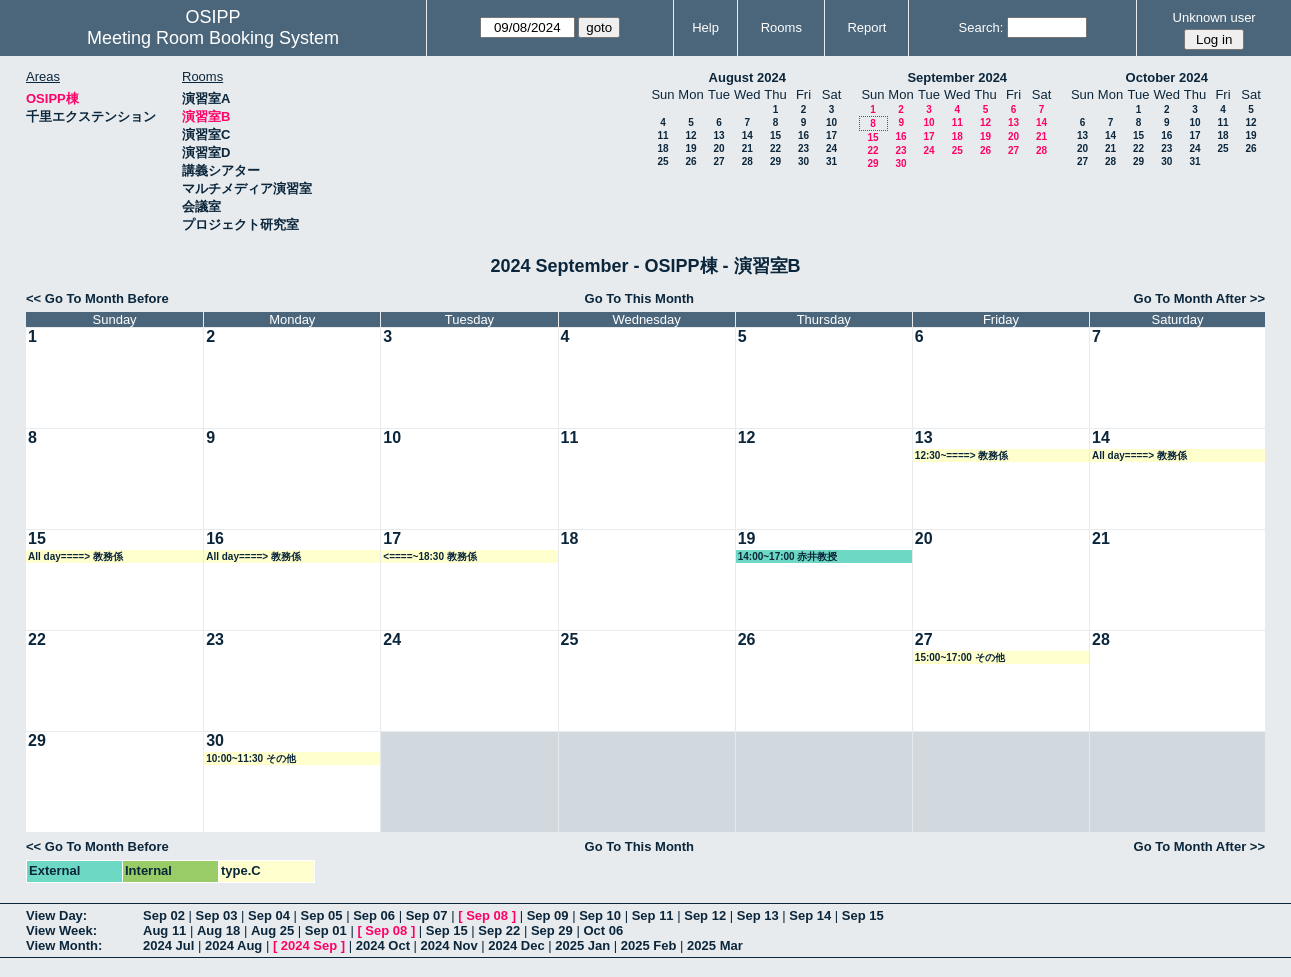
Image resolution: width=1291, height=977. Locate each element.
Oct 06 (603, 930)
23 (803, 148)
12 (690, 135)
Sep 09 (548, 915)
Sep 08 (487, 915)
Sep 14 (810, 915)
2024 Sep (309, 945)
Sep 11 (653, 915)
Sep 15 (863, 915)
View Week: (61, 930)
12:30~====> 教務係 (961, 455)
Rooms (781, 27)
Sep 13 (758, 915)
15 (775, 135)
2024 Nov (449, 945)
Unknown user (1214, 17)
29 (775, 161)
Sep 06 (374, 915)
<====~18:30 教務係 (429, 556)
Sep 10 (600, 915)
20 (718, 148)
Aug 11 (164, 930)
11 (662, 135)
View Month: (64, 945)
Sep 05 (322, 915)
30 (803, 161)
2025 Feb (649, 945)
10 (831, 122)
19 (690, 148)
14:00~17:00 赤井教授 (788, 556)
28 (747, 161)
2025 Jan (582, 945)
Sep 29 (552, 930)
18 (662, 148)
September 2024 (957, 77)
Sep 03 (217, 915)
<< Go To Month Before (97, 298)
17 (831, 135)
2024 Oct (383, 945)
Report (866, 27)
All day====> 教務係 (1139, 455)
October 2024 (1167, 77)
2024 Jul (168, 945)
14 (747, 135)
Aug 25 (272, 930)
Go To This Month (640, 298)
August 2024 (747, 77)
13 (718, 135)
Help (705, 27)
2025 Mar (715, 945)
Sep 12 (705, 915)
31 (831, 161)
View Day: (56, 915)
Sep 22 (499, 930)
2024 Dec (516, 945)
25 (662, 161)
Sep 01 (326, 930)
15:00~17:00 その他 (960, 657)
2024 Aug (233, 945)
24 (831, 148)
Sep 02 (164, 915)
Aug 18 (218, 930)
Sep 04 (269, 915)
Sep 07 (427, 915)
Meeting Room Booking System (213, 38)
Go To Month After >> (1199, 298)
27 (718, 161)
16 (803, 135)
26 (690, 161)
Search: (981, 27)
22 (775, 148)
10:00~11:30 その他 (251, 758)
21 (747, 148)
